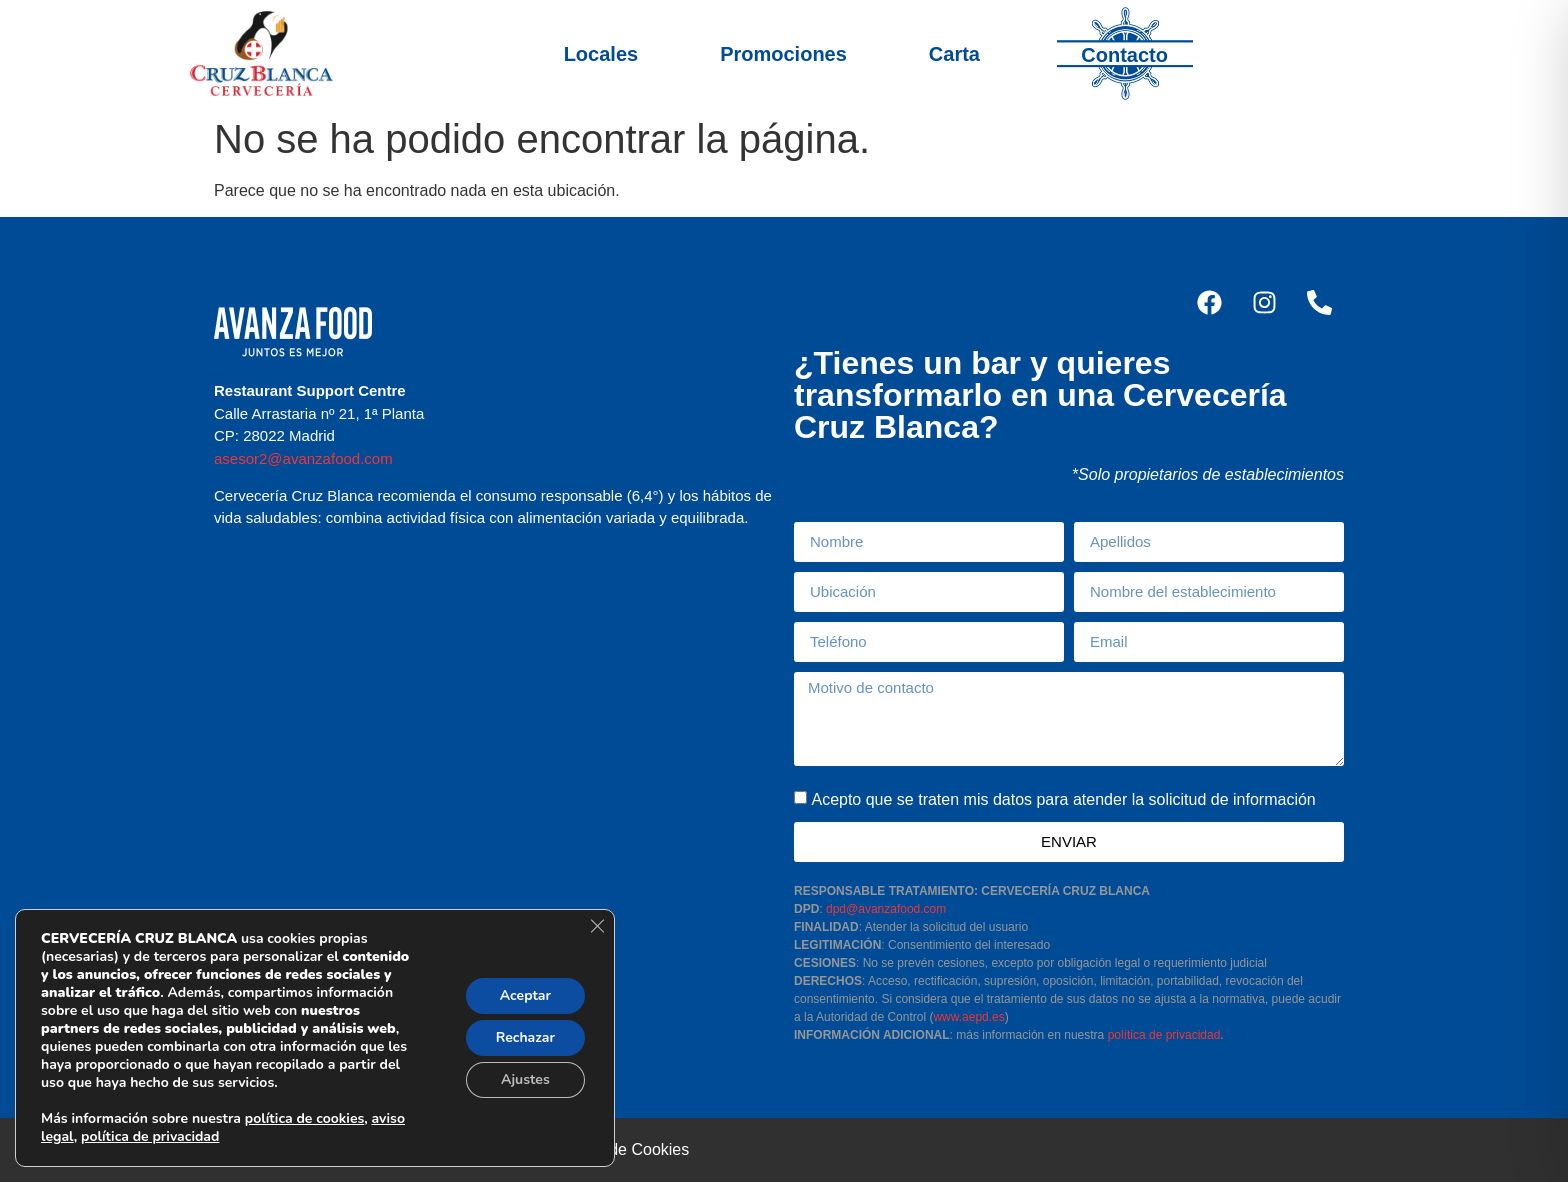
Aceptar (525, 995)
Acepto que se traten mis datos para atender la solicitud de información (1063, 799)
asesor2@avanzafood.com (303, 458)
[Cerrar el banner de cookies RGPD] (597, 926)
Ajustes (525, 1079)
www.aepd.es (968, 1017)
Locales (601, 54)
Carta (954, 54)
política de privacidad (1164, 1035)
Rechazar (525, 1037)
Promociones (783, 54)
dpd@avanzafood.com (886, 909)
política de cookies (304, 1118)
